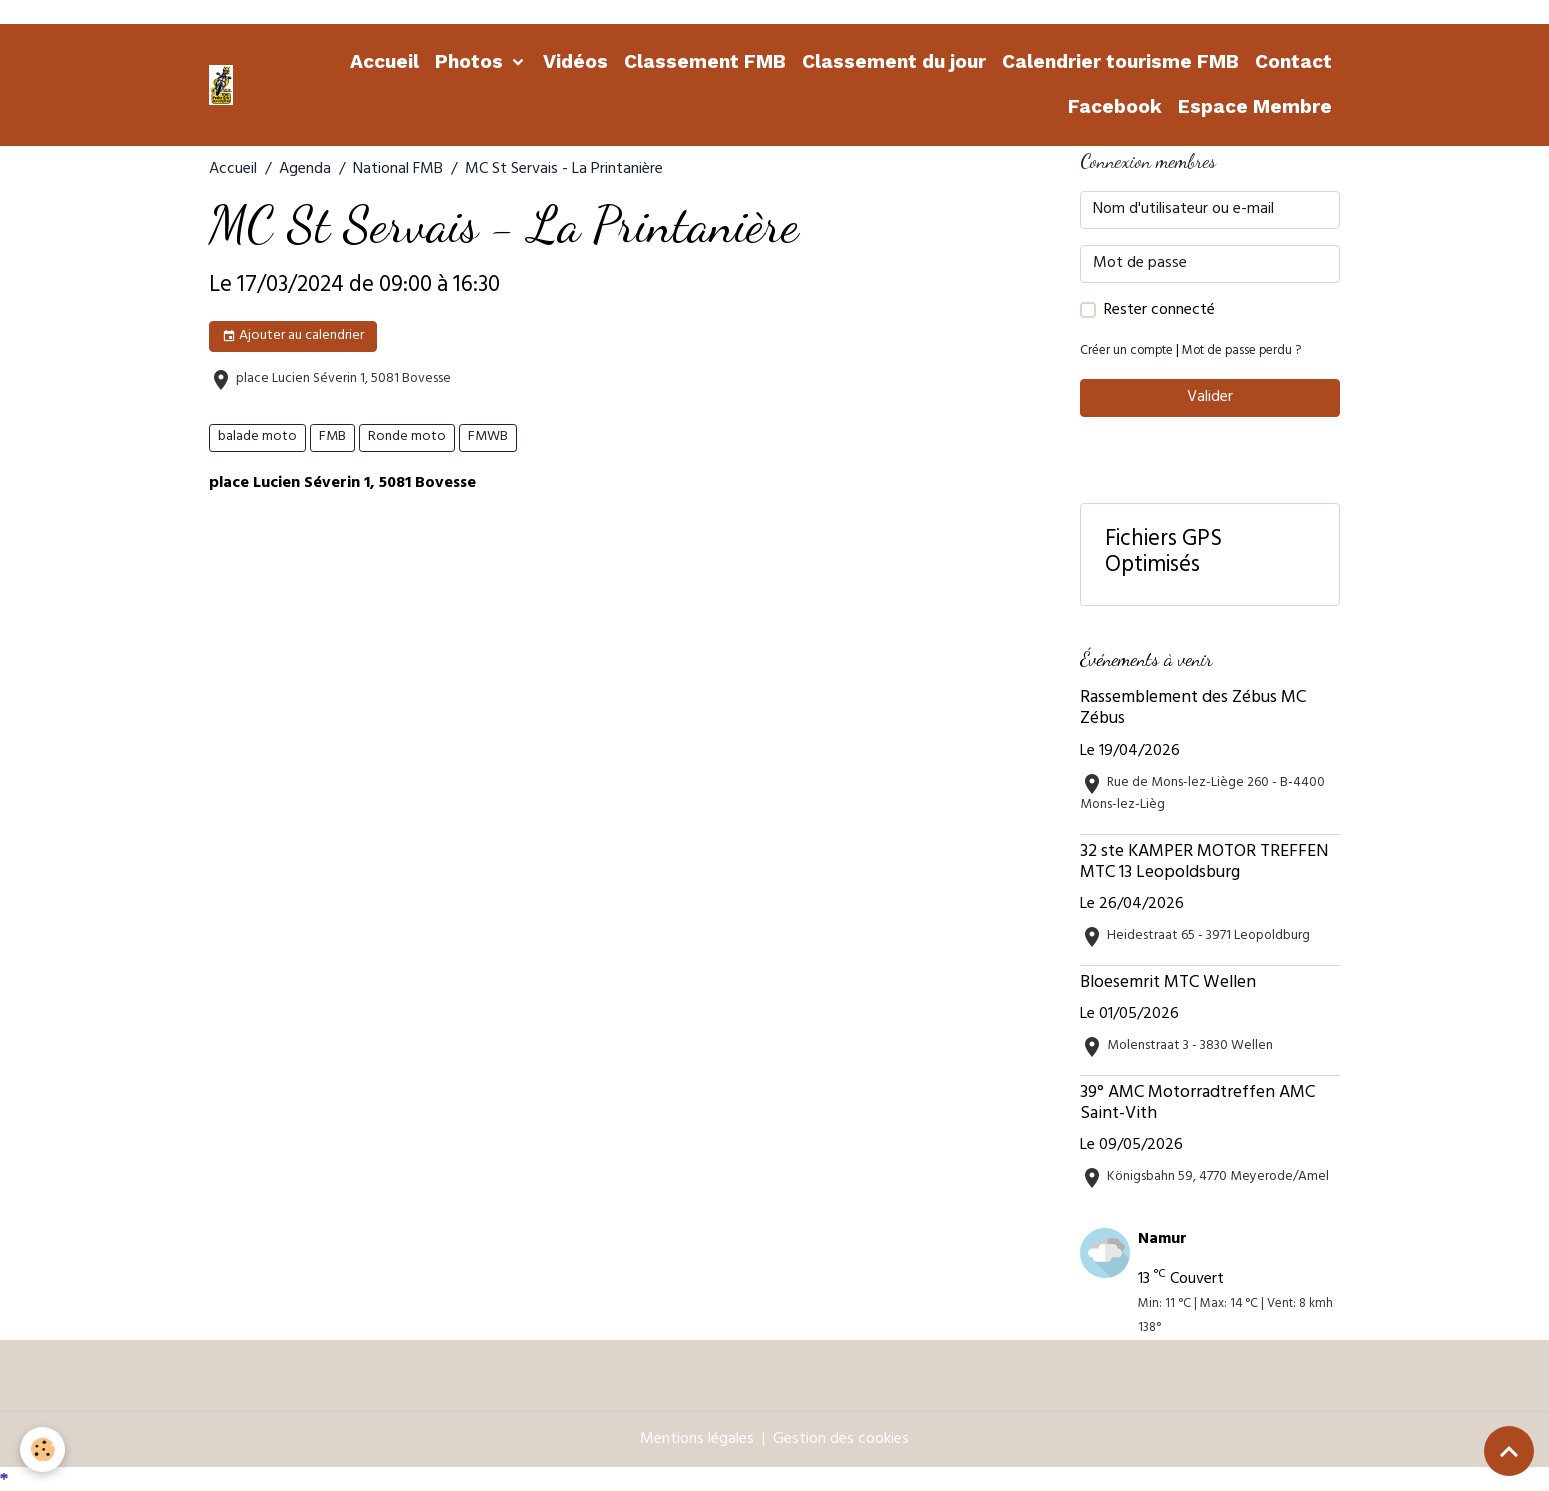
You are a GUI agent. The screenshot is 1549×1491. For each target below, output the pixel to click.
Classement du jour (894, 61)
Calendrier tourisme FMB (1120, 61)
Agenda (305, 170)
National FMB (398, 170)
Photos (471, 61)
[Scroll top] (1509, 1451)
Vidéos (575, 61)
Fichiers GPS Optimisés (1163, 555)
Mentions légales (697, 1440)
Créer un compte (1126, 352)
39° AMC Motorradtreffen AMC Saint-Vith (1197, 1104)
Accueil (384, 61)
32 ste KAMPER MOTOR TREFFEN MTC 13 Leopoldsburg (1204, 863)
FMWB (488, 437)
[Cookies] (42, 1449)
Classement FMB (705, 61)
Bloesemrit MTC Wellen (1168, 984)
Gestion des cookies (841, 1440)
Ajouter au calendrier (293, 336)
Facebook (1115, 106)
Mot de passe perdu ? (1241, 352)
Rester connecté (1159, 311)
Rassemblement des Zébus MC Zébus (1193, 709)
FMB (332, 437)
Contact (1293, 61)
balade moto (257, 437)
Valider (1210, 398)
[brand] (223, 85)
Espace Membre (1255, 106)
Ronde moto (407, 437)
